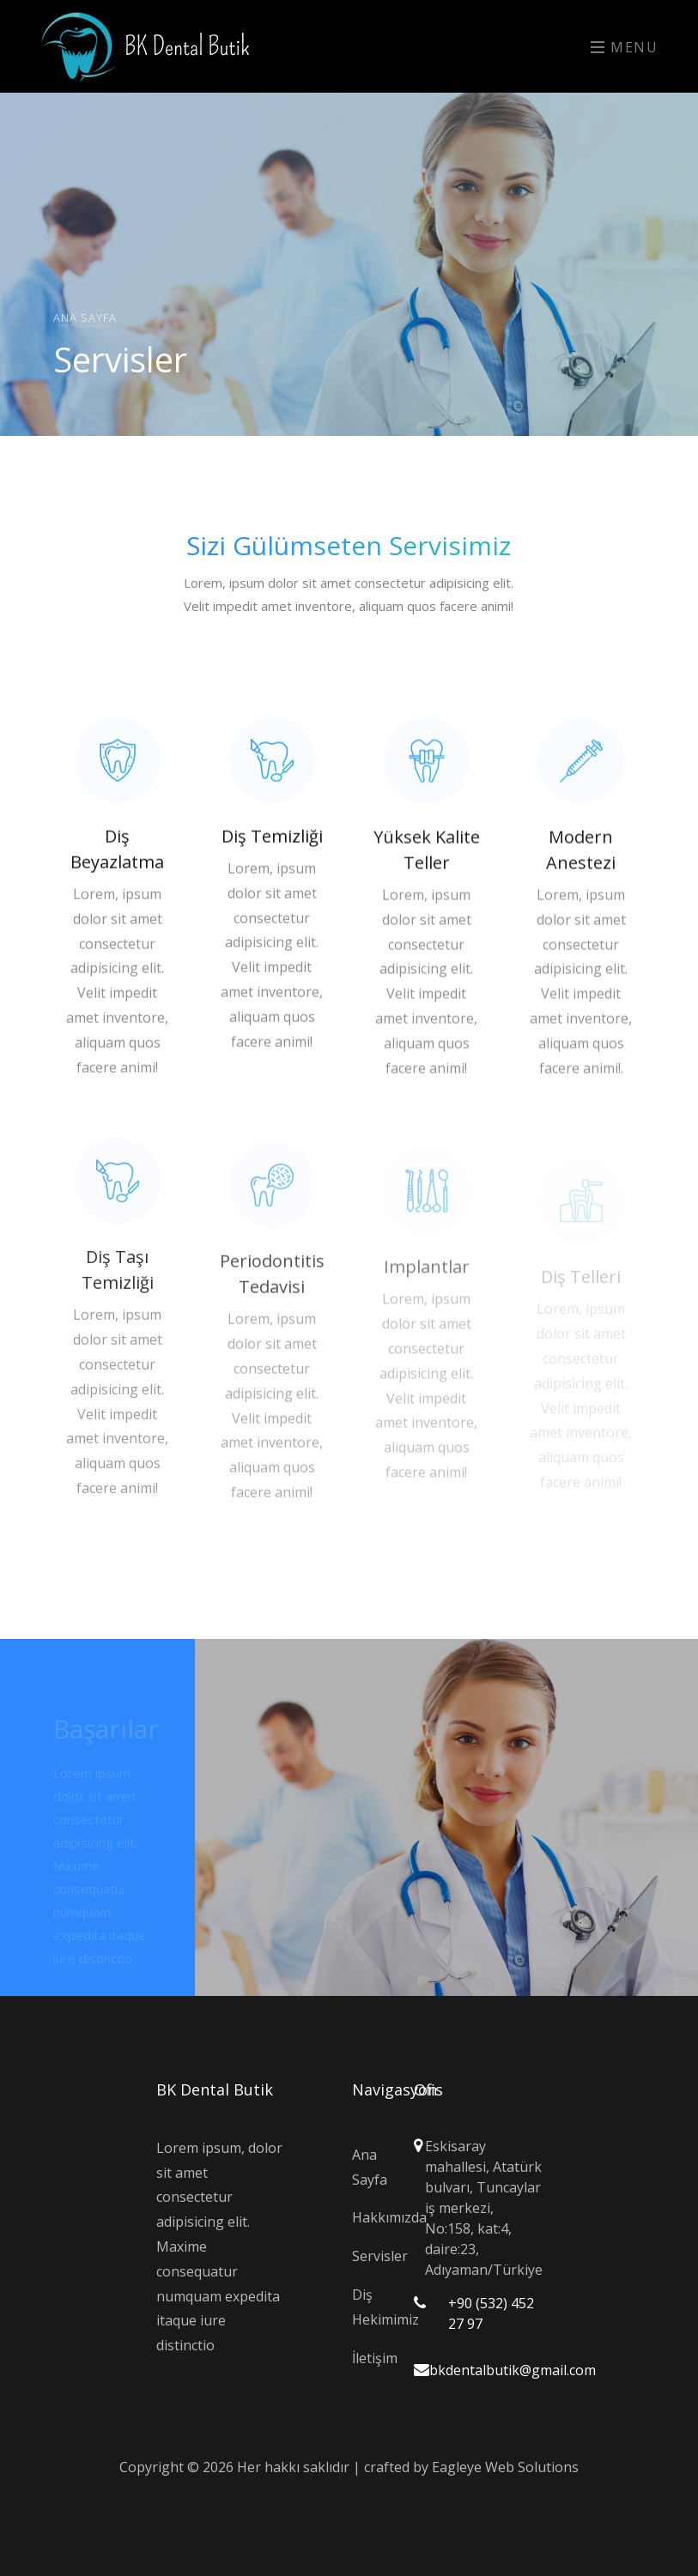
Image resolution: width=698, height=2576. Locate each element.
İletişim (370, 2358)
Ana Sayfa (85, 316)
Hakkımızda (370, 2217)
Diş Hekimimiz (370, 2307)
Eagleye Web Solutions (505, 2467)
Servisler (370, 2255)
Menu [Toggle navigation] (625, 47)
